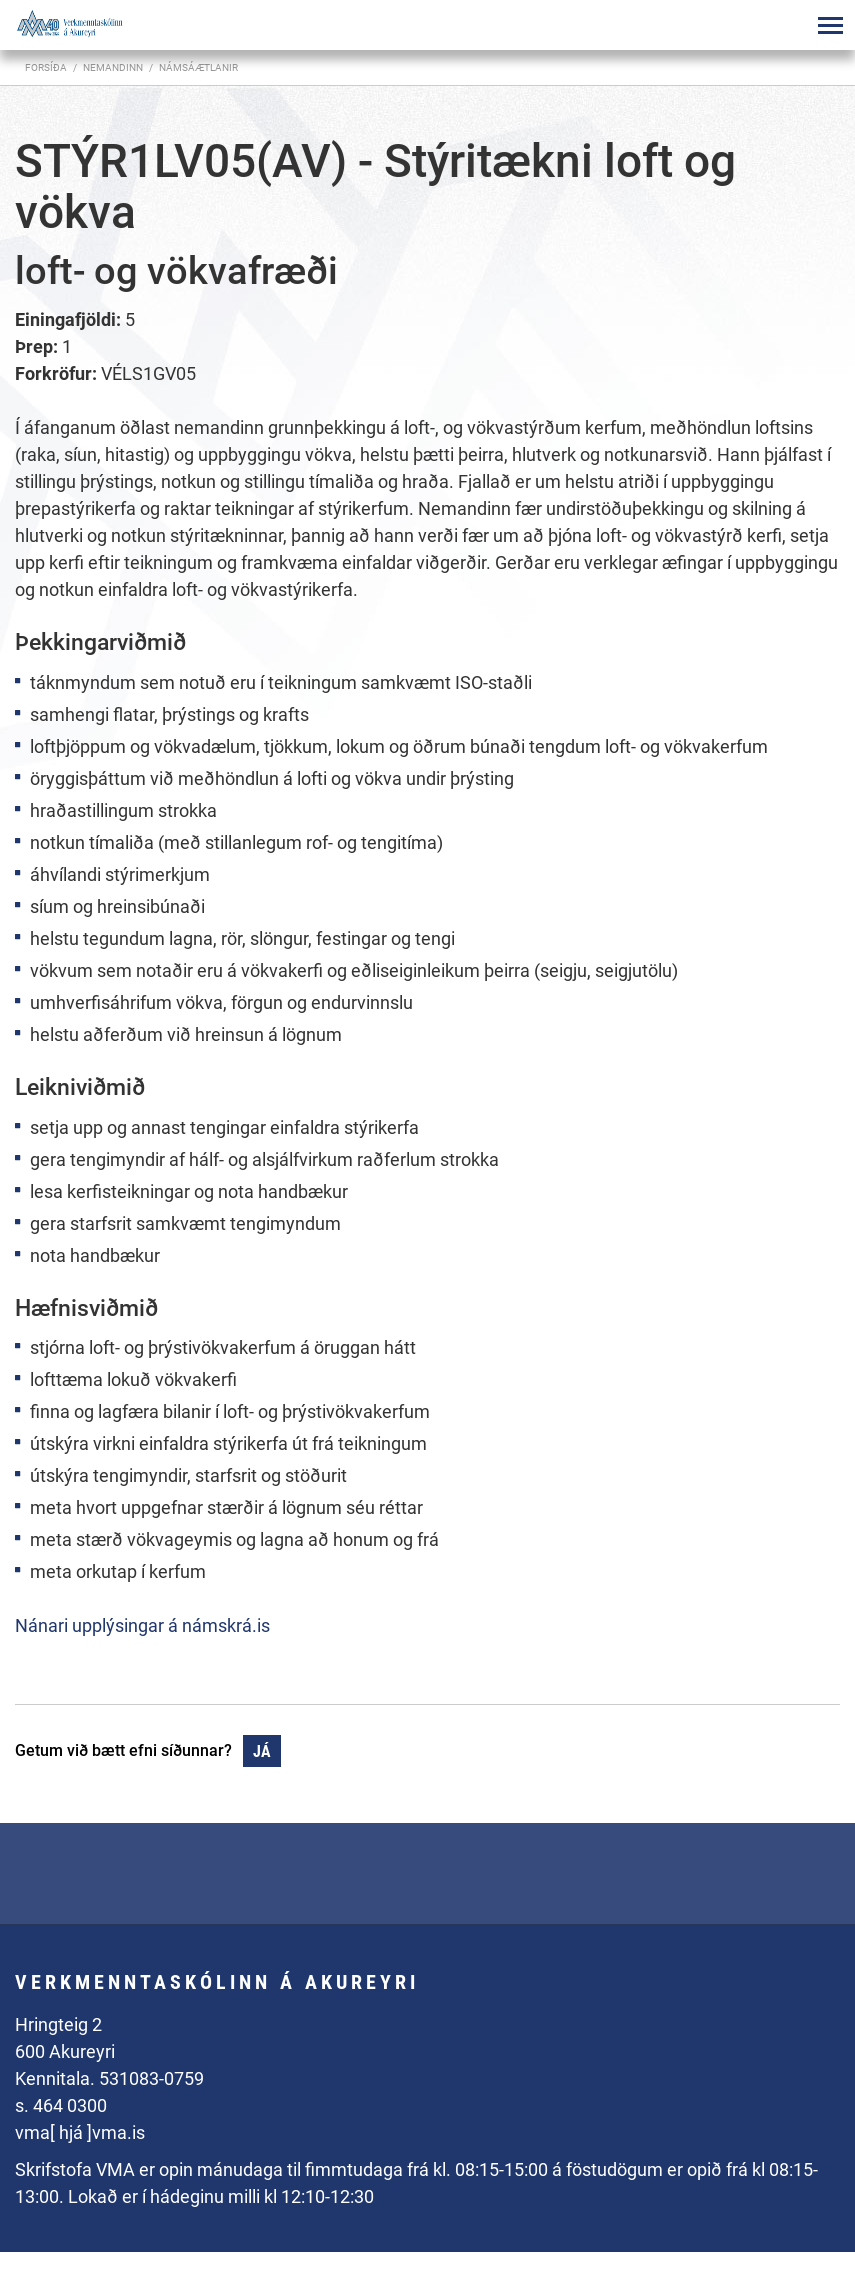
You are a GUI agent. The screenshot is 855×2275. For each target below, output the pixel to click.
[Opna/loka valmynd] (830, 25)
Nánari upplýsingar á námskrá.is (142, 1625)
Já (262, 1751)
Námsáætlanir (198, 67)
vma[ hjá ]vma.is (80, 2132)
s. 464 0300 (61, 2105)
